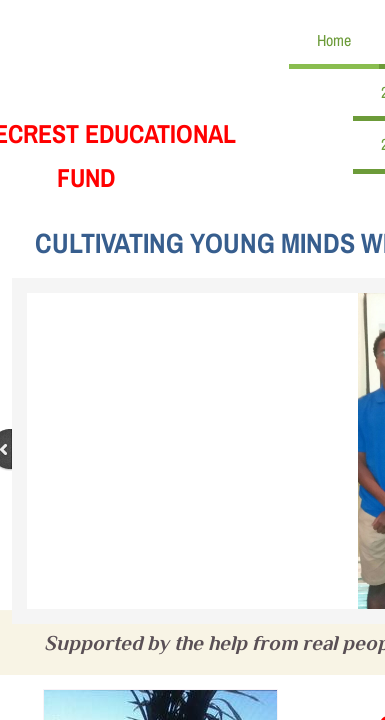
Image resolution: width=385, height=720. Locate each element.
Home (334, 40)
